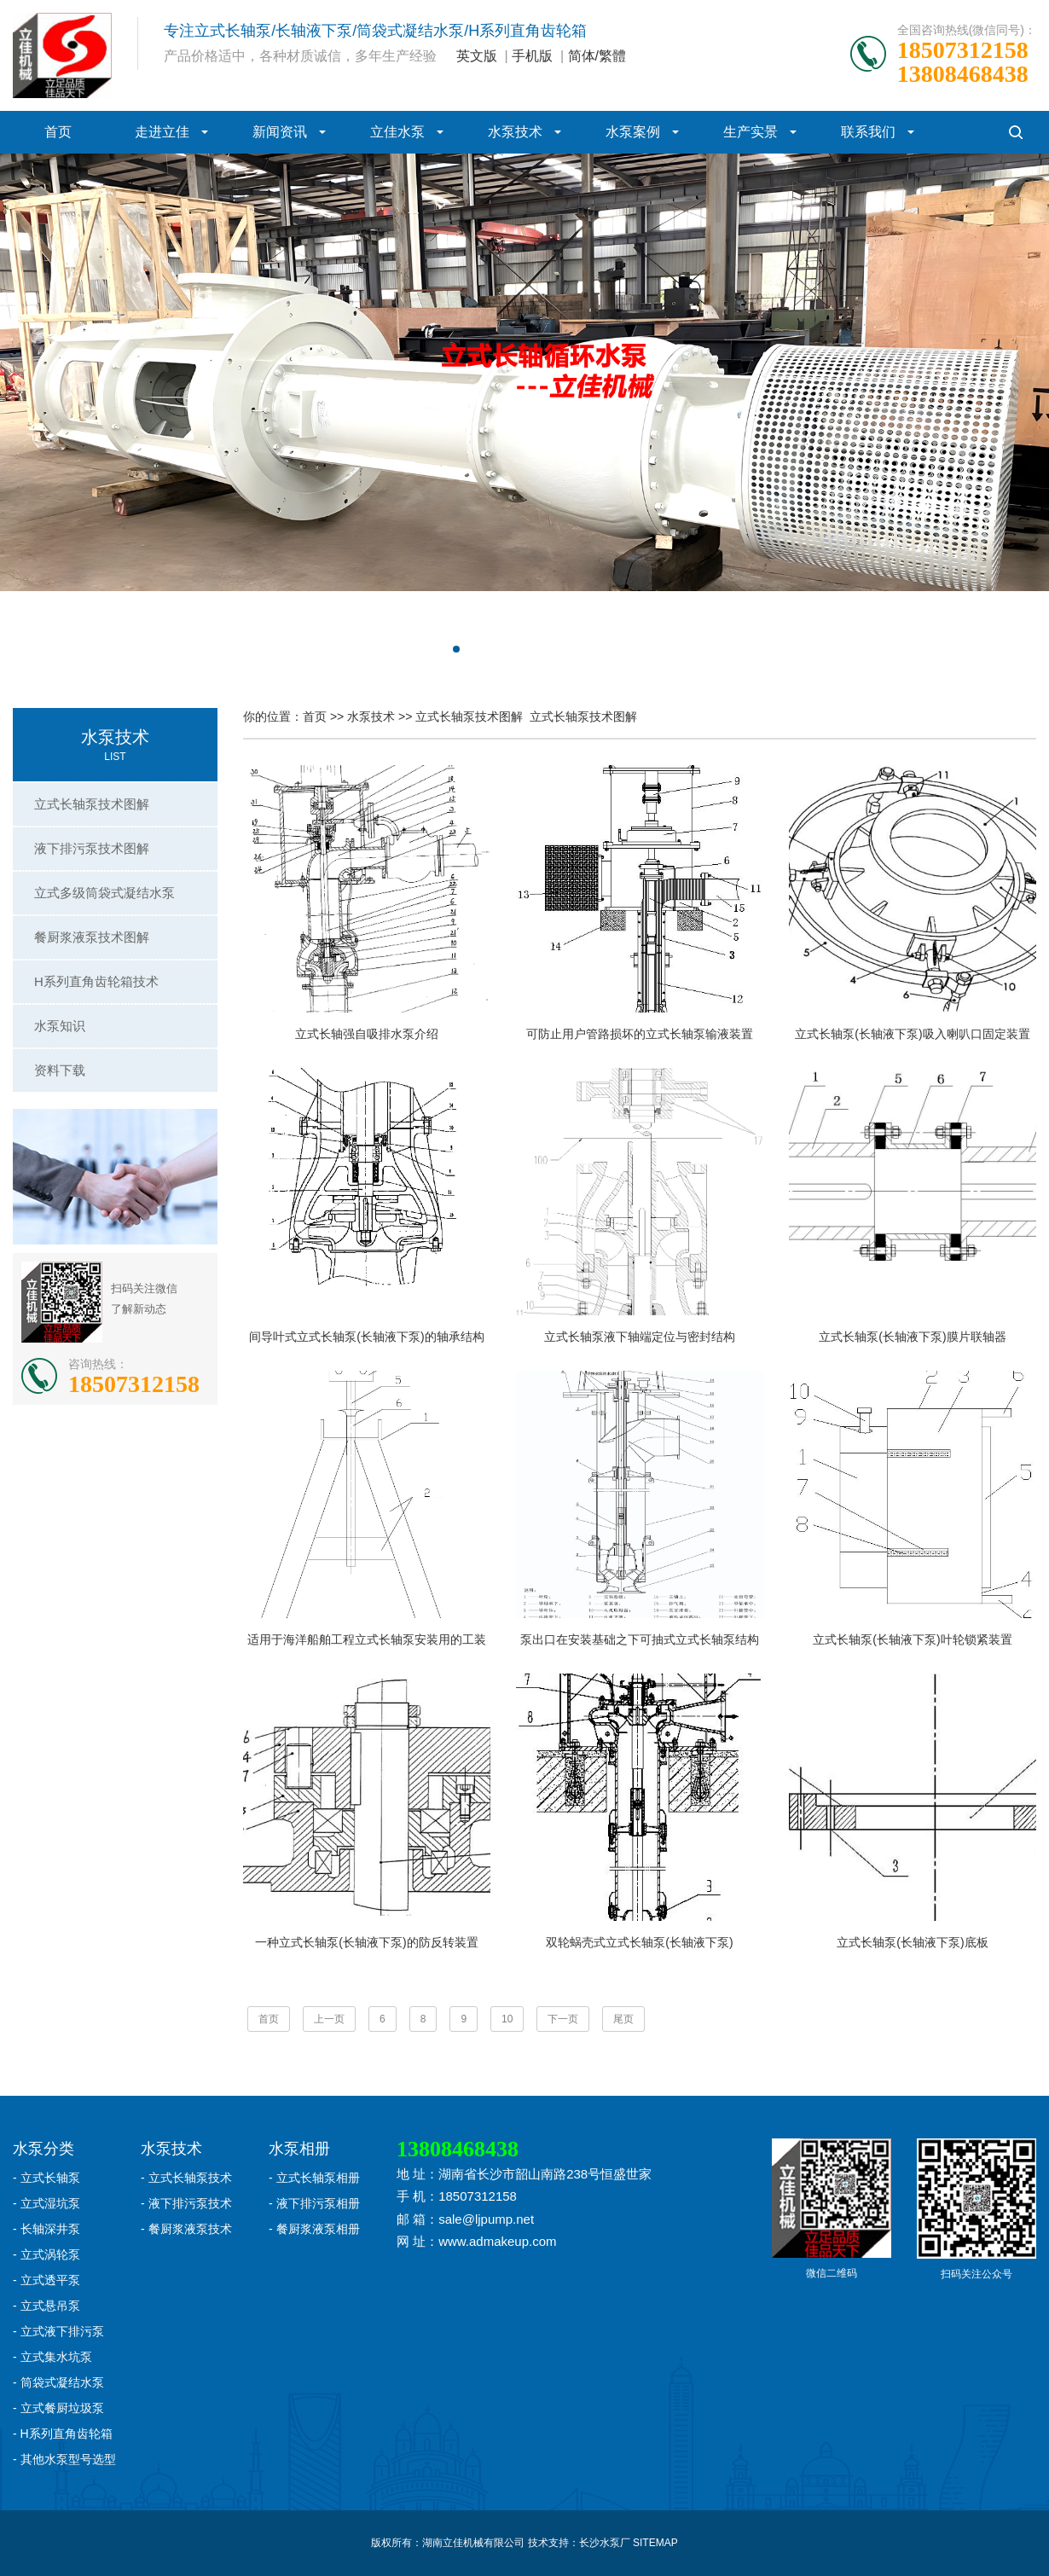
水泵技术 (515, 132)
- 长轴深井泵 (46, 2229)
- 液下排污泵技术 (186, 2203)
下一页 (563, 2019)
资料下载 (59, 1070)
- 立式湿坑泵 (46, 2203)
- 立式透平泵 (46, 2280)
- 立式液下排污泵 (58, 2331)
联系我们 (868, 132)
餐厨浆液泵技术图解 (91, 937)
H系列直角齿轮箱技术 (96, 981)
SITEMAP (655, 2543)
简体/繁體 (597, 56)
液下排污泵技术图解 (91, 848)
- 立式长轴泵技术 (186, 2177)
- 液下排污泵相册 (314, 2203)
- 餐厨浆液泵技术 (186, 2229)
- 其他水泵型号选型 (64, 2459)
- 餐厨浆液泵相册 (314, 2229)
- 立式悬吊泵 (46, 2305)
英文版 (476, 56)
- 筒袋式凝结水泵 (58, 2382)
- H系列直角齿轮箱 (63, 2433)
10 (507, 2019)
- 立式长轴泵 (46, 2177)
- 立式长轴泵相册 (314, 2177)
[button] (456, 649)
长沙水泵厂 (604, 2543)
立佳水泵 (397, 132)
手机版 (532, 56)
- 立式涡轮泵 (46, 2254)
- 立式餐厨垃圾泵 (58, 2408)
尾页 (623, 2019)
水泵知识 (59, 1025)
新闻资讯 (279, 132)
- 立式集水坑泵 (52, 2357)
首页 (58, 132)
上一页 (329, 2019)
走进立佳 (162, 132)
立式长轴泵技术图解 (91, 804)
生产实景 (750, 132)
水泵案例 (633, 132)
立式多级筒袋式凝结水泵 (104, 892)
